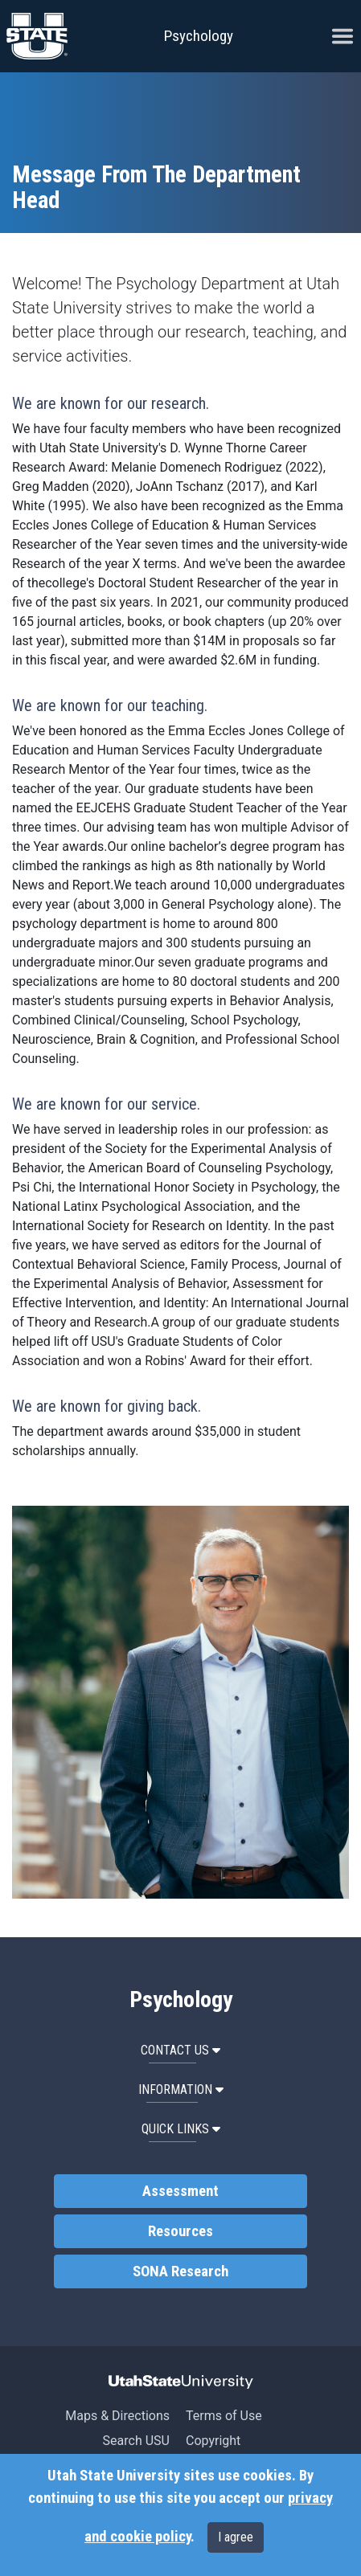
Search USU (136, 2440)
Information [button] (181, 2089)
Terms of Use (224, 2415)
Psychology (198, 36)
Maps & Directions (117, 2415)
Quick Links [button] (181, 2129)
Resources (180, 2231)
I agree (235, 2537)
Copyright (213, 2440)
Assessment (180, 2191)
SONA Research (180, 2271)
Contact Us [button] (180, 2050)
